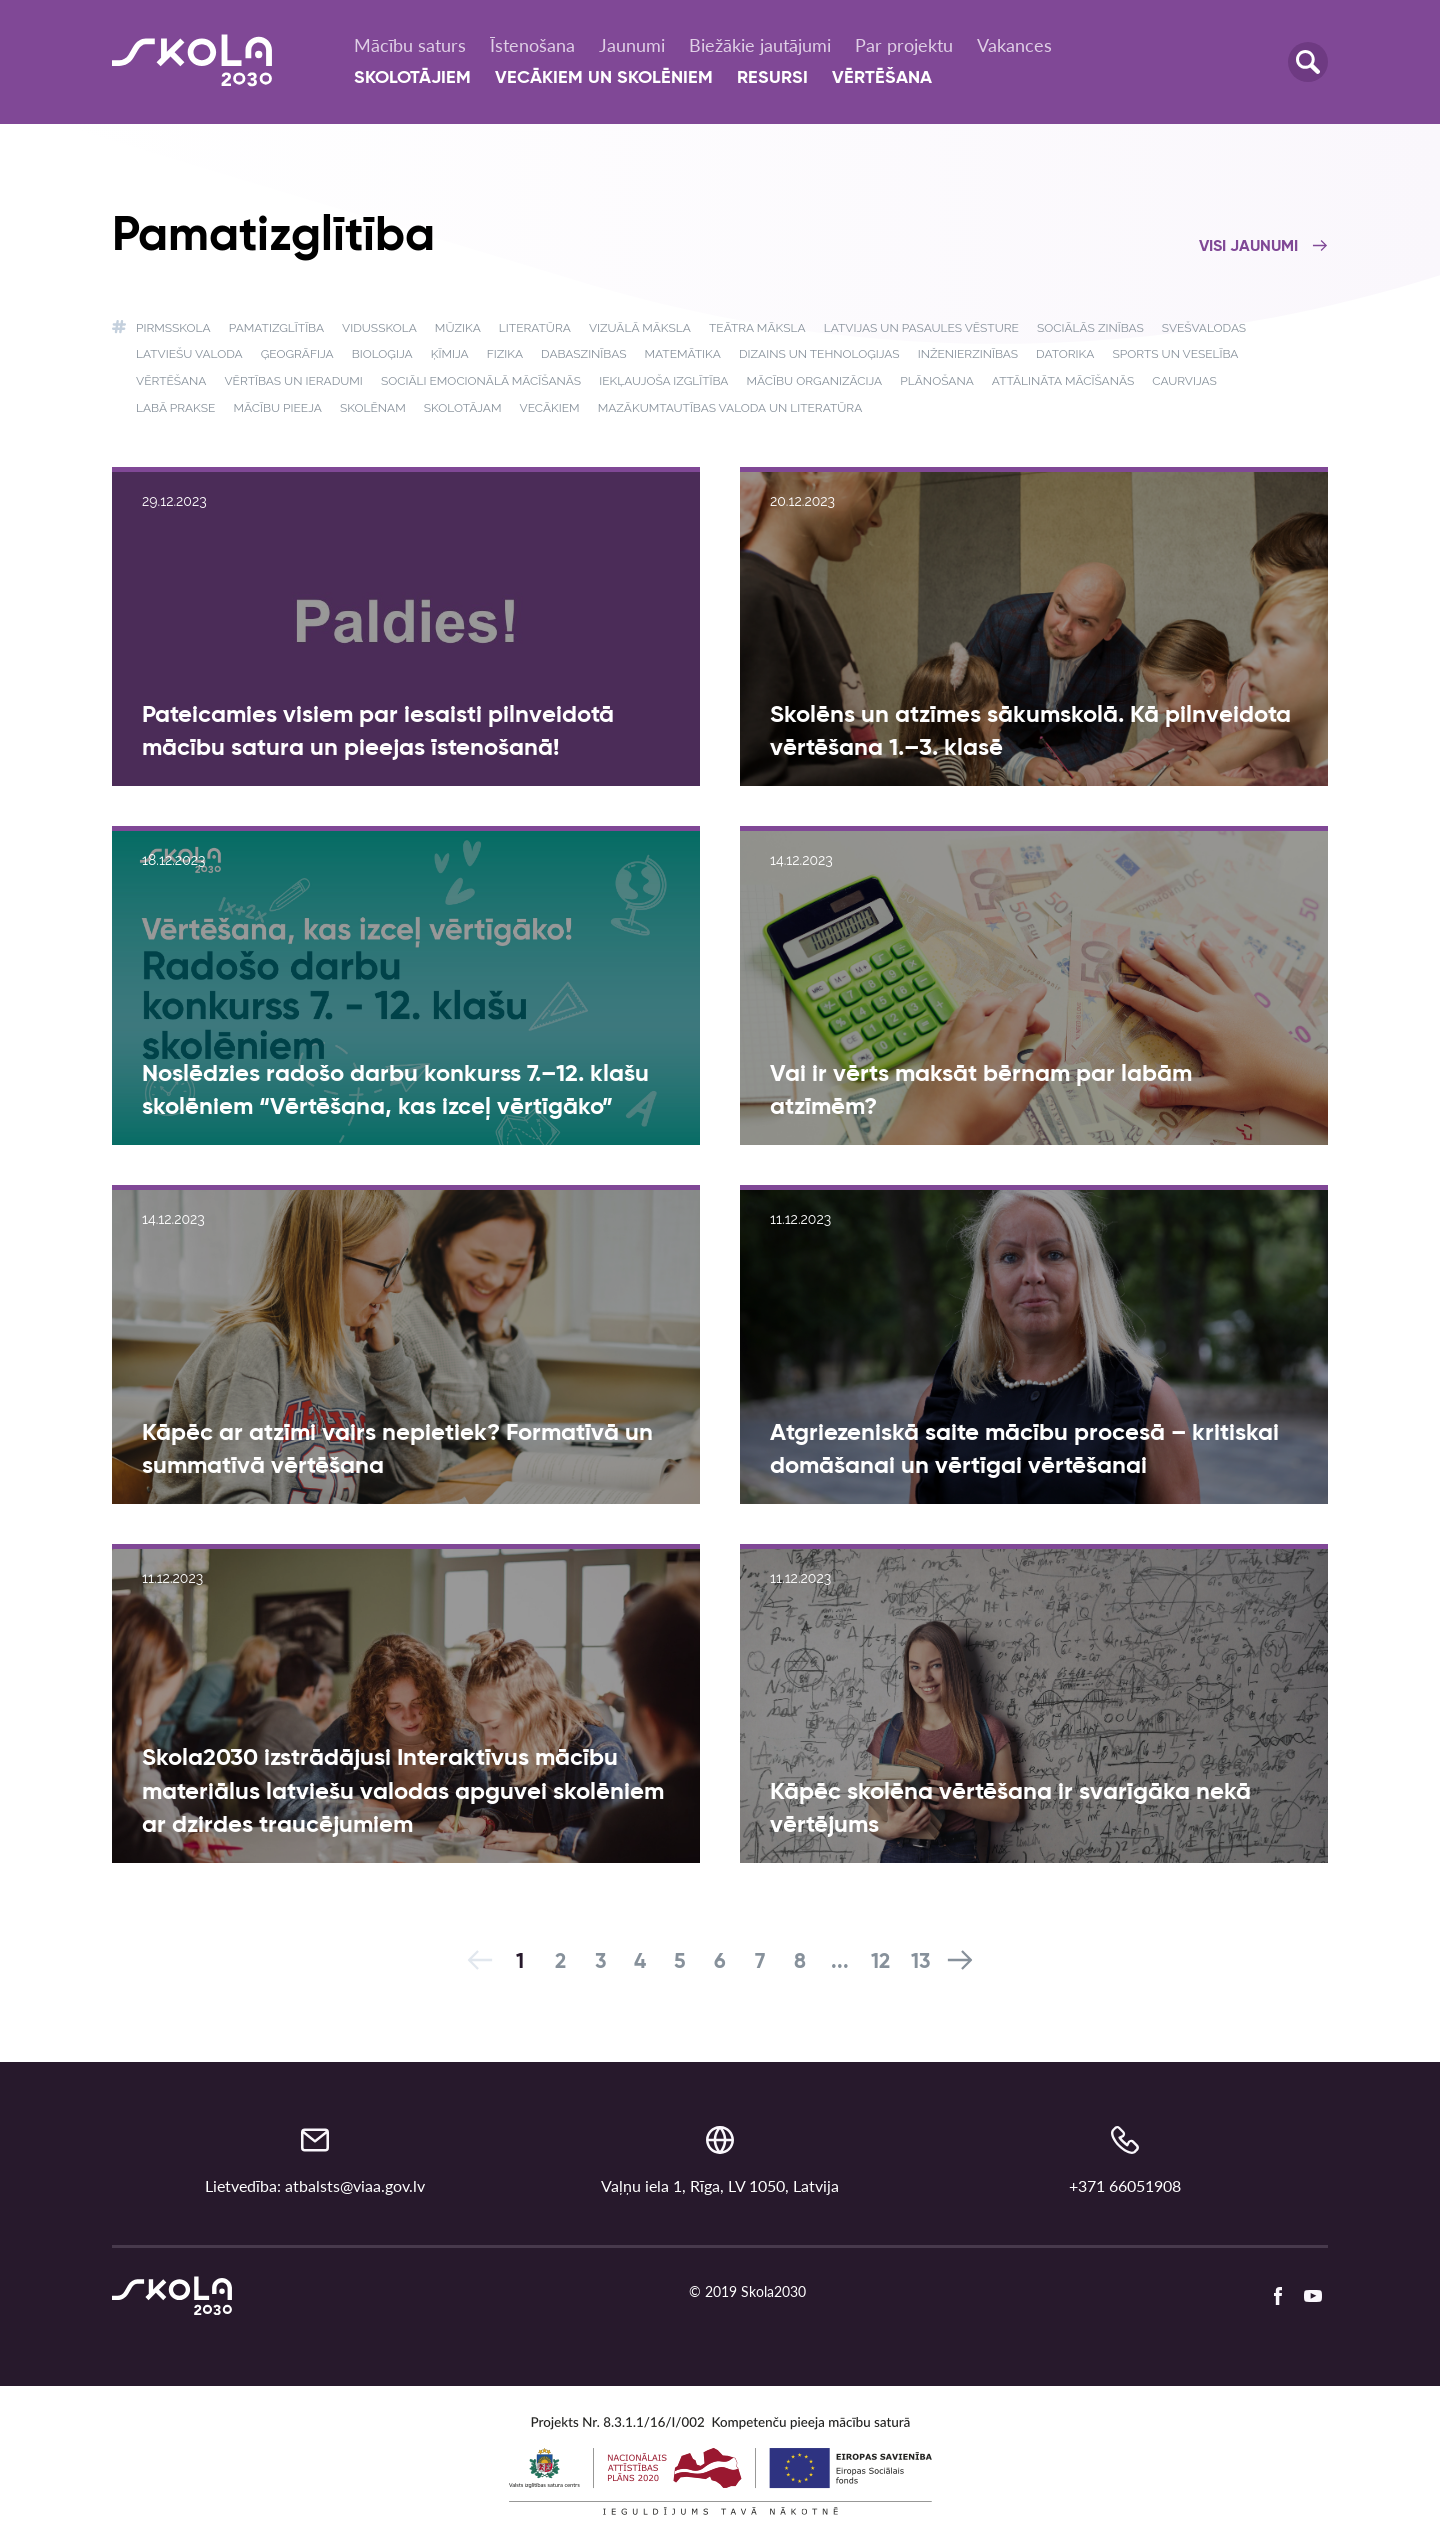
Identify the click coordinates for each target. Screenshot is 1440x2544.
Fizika (505, 354)
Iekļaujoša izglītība (663, 381)
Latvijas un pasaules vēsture (921, 328)
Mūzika (458, 328)
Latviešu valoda (189, 354)
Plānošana (936, 381)
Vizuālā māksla (640, 328)
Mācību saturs (410, 45)
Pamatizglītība (276, 328)
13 (920, 1962)
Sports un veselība (1175, 354)
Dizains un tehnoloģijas (819, 354)
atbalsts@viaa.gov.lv (355, 2185)
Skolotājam (463, 408)
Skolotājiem (412, 78)
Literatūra (535, 328)
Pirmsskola (173, 328)
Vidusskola (379, 328)
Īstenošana (532, 45)
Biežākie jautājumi (760, 45)
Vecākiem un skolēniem (604, 78)
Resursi (772, 78)
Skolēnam (373, 408)
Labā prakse (175, 408)
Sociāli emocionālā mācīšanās (481, 381)
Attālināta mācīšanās (1063, 381)
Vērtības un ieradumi (293, 381)
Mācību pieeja (277, 408)
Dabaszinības (583, 354)
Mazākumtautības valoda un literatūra (730, 408)
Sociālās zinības (1090, 328)
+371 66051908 (1125, 2185)
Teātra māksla (757, 328)
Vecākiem (550, 408)
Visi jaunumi (1263, 247)
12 (880, 1962)
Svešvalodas (1204, 328)
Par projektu (904, 45)
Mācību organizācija (815, 381)
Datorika (1065, 354)
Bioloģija (382, 354)
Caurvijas (1184, 381)
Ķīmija (450, 354)
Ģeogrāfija (297, 354)
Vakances (1014, 45)
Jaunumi (632, 45)
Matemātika (683, 354)
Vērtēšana (882, 78)
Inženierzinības (968, 354)
